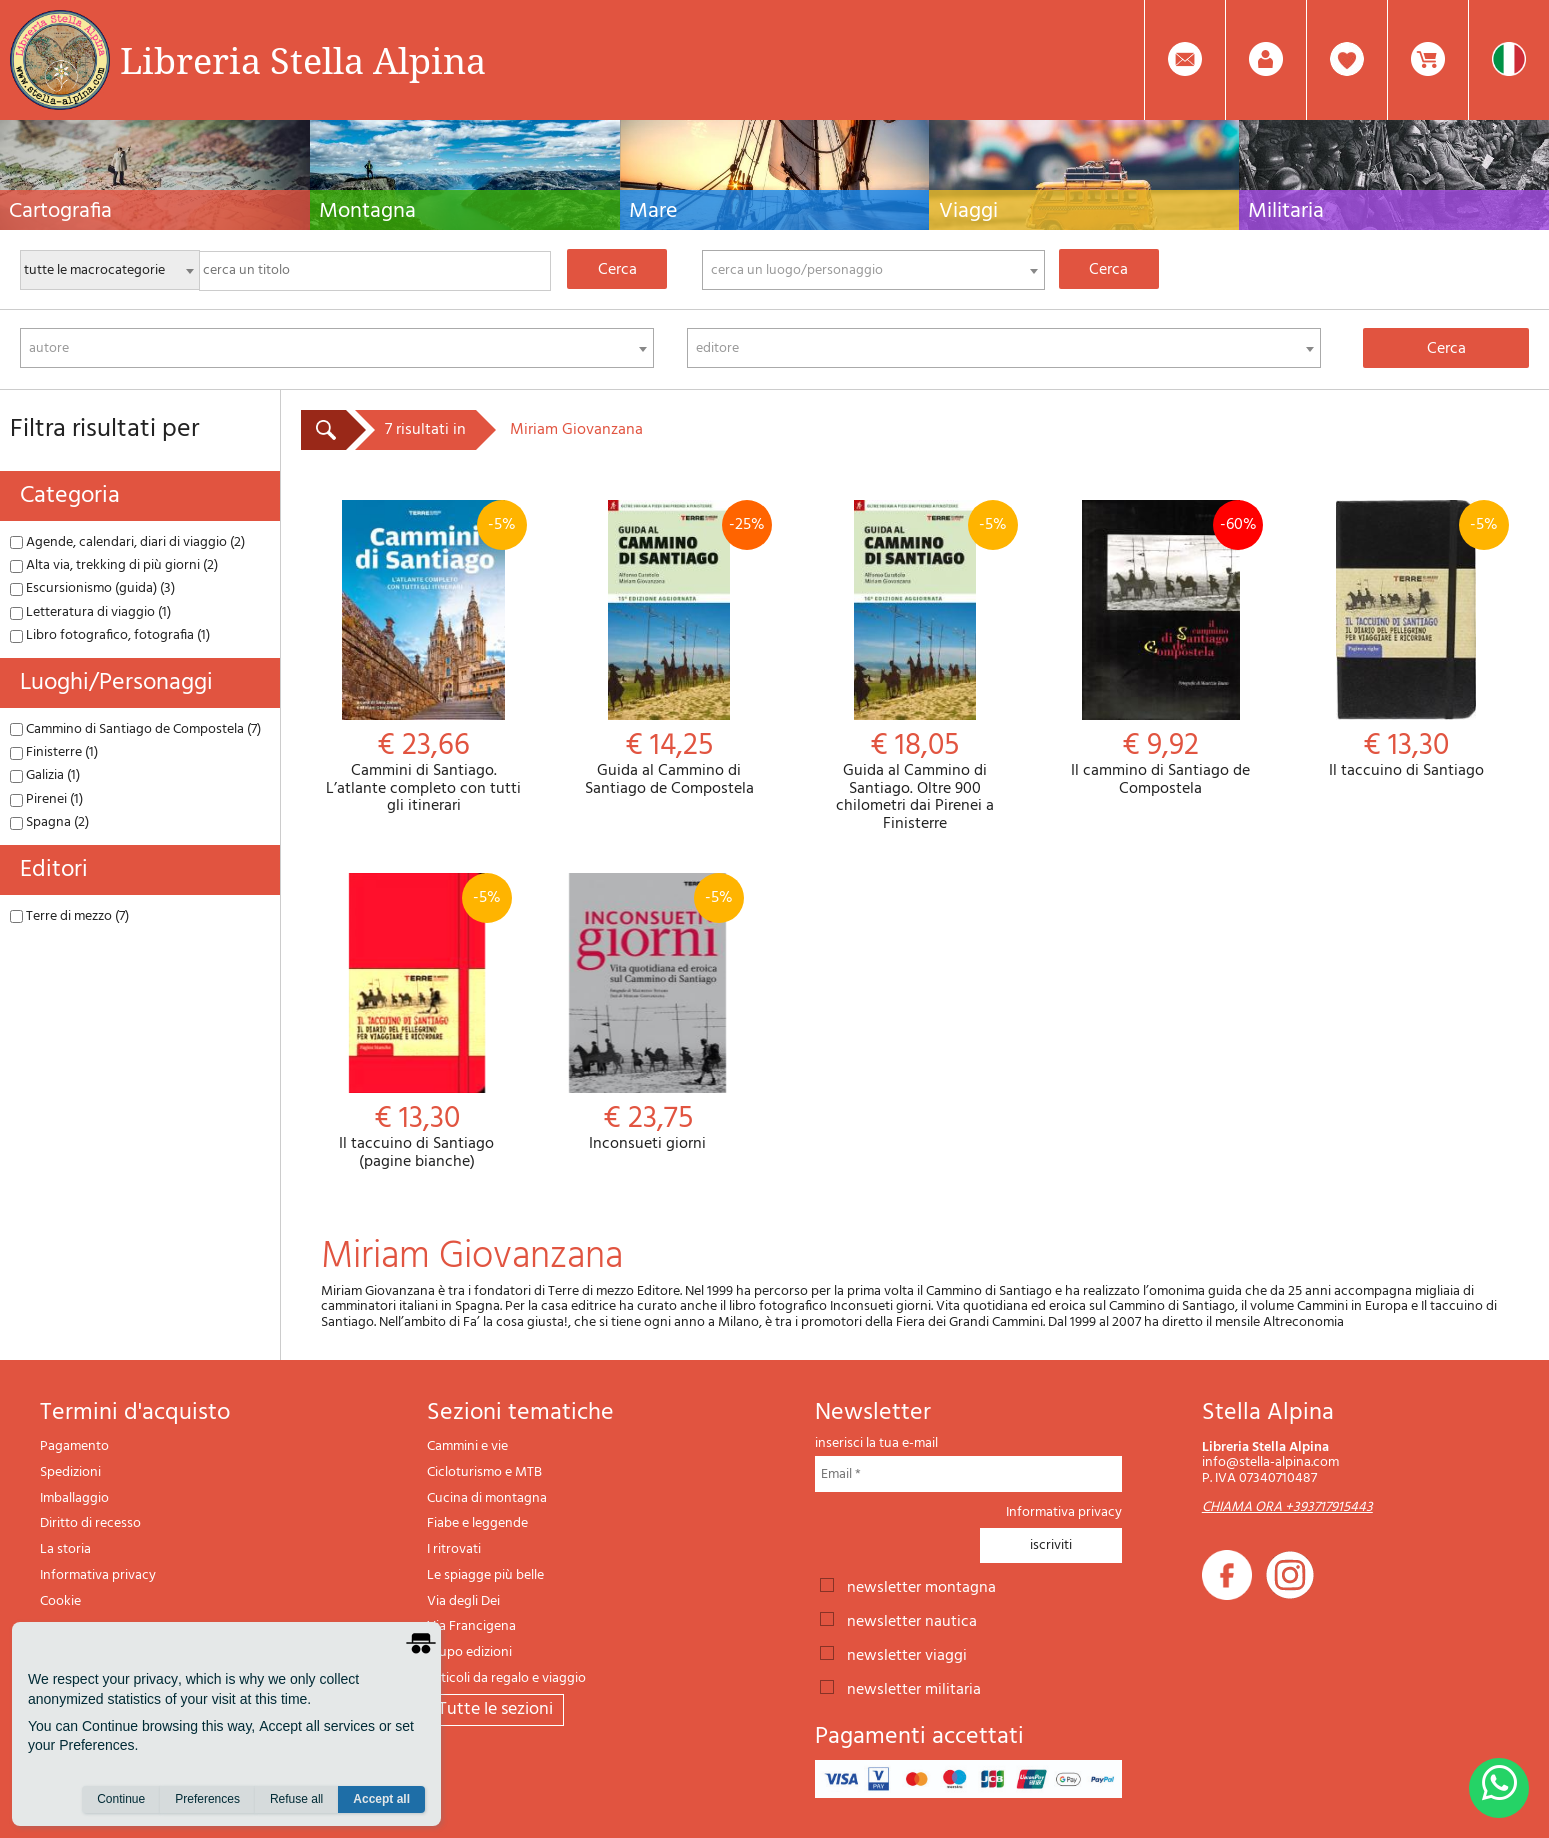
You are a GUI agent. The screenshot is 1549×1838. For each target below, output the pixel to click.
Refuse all (296, 1799)
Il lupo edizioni (469, 1652)
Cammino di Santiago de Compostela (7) (135, 729)
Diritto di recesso (90, 1523)
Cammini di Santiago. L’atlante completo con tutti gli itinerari (424, 658)
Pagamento (74, 1446)
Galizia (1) (45, 775)
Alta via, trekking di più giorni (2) (114, 565)
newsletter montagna (921, 1586)
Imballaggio (74, 1498)
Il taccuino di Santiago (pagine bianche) (416, 1022)
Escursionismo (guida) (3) (92, 588)
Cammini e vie (467, 1446)
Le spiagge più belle (485, 1575)
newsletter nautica (912, 1620)
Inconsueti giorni (647, 1013)
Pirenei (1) (46, 799)
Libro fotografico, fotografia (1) (110, 635)
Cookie (60, 1601)
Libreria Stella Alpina (303, 60)
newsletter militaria (914, 1688)
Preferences (207, 1799)
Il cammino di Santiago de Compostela (1161, 649)
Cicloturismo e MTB (484, 1472)
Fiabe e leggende (477, 1523)
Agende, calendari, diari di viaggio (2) (127, 542)
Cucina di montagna (487, 1498)
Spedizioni (70, 1472)
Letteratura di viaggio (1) (90, 612)
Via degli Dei (463, 1601)
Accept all (381, 1799)
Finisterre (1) (54, 752)
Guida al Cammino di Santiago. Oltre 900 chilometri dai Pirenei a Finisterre (915, 666)
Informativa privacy (98, 1575)
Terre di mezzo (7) (69, 916)
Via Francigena (471, 1626)
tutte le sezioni (495, 1709)
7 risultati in (425, 430)
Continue (121, 1799)
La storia (65, 1549)
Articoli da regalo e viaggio (506, 1678)
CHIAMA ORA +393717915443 (1287, 1507)
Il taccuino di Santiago (1406, 640)
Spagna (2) (49, 822)
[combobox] (873, 270)
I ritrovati (454, 1549)
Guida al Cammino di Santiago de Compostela (670, 649)
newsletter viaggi (907, 1654)
